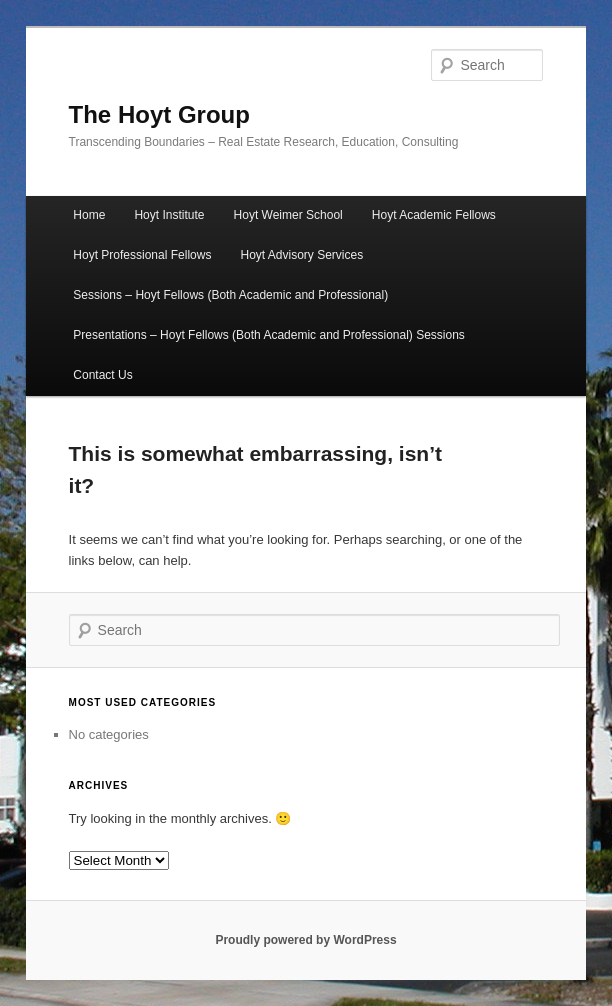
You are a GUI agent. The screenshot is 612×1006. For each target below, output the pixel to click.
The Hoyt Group (159, 114)
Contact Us (102, 375)
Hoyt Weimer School (288, 215)
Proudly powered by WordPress (305, 940)
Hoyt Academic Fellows (434, 215)
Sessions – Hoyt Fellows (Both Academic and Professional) (230, 295)
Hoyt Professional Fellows (142, 255)
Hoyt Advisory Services (302, 255)
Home (89, 215)
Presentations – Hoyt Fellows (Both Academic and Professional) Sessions (269, 335)
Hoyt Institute (169, 215)
